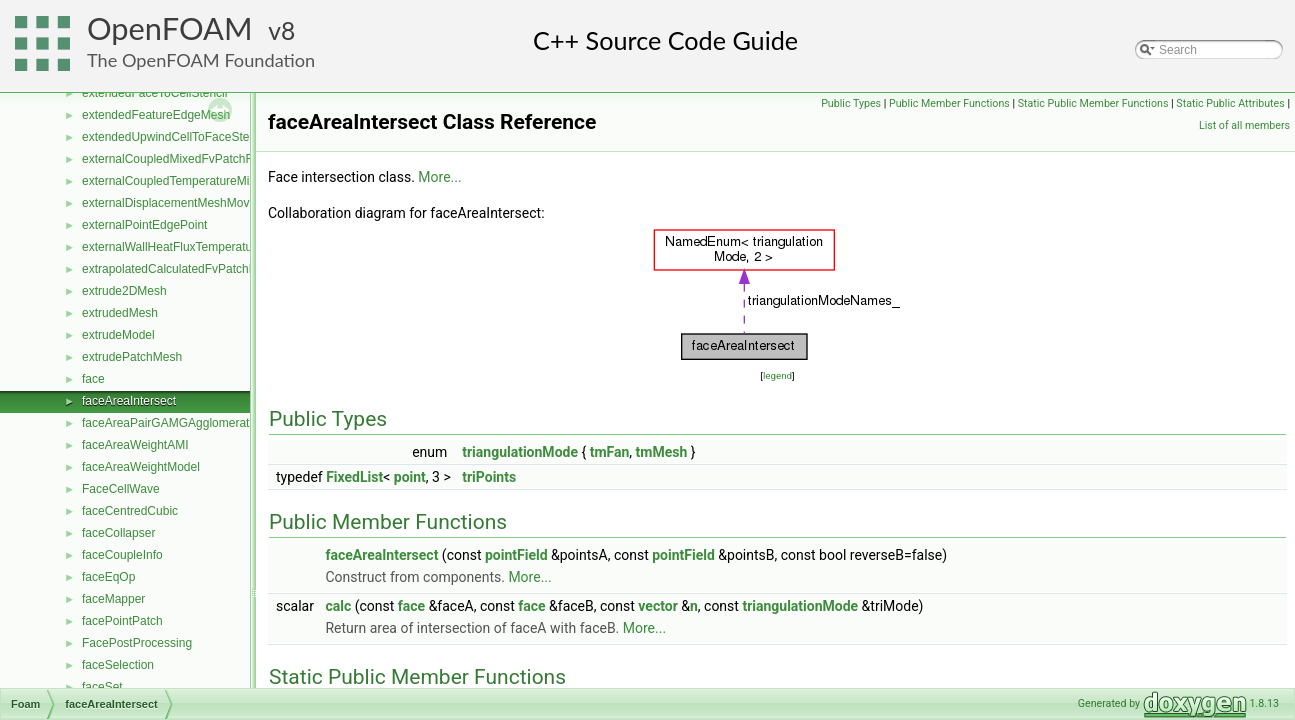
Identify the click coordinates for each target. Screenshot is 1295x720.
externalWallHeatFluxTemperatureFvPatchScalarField (224, 247)
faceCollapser (118, 533)
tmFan (610, 452)
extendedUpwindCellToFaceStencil (174, 137)
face (93, 379)
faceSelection (118, 665)
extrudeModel (118, 335)
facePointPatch (122, 621)
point (410, 477)
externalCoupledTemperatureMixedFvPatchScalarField (227, 181)
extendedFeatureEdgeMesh (156, 115)
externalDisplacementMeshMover (171, 203)
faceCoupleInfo (122, 555)
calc (338, 606)
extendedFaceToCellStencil (154, 93)
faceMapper (113, 599)
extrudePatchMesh (132, 357)
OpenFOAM (170, 28)
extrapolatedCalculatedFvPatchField (178, 269)
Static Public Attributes (1230, 103)
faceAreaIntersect (129, 401)
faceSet (102, 687)
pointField (516, 555)
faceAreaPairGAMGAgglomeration (173, 423)
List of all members (1244, 125)
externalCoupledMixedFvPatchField (176, 159)
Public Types (851, 103)
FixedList (354, 477)
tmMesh (662, 452)
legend (777, 375)
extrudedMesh (120, 313)
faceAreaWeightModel (141, 467)
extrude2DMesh (124, 291)
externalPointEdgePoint (144, 225)
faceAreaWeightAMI (135, 445)
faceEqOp (108, 577)
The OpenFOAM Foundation (201, 60)
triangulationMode (520, 452)
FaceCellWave (121, 489)
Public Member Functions (949, 103)
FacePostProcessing (137, 643)
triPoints (489, 477)
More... (439, 177)
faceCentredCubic (130, 511)
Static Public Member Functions (1093, 103)
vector (657, 606)
